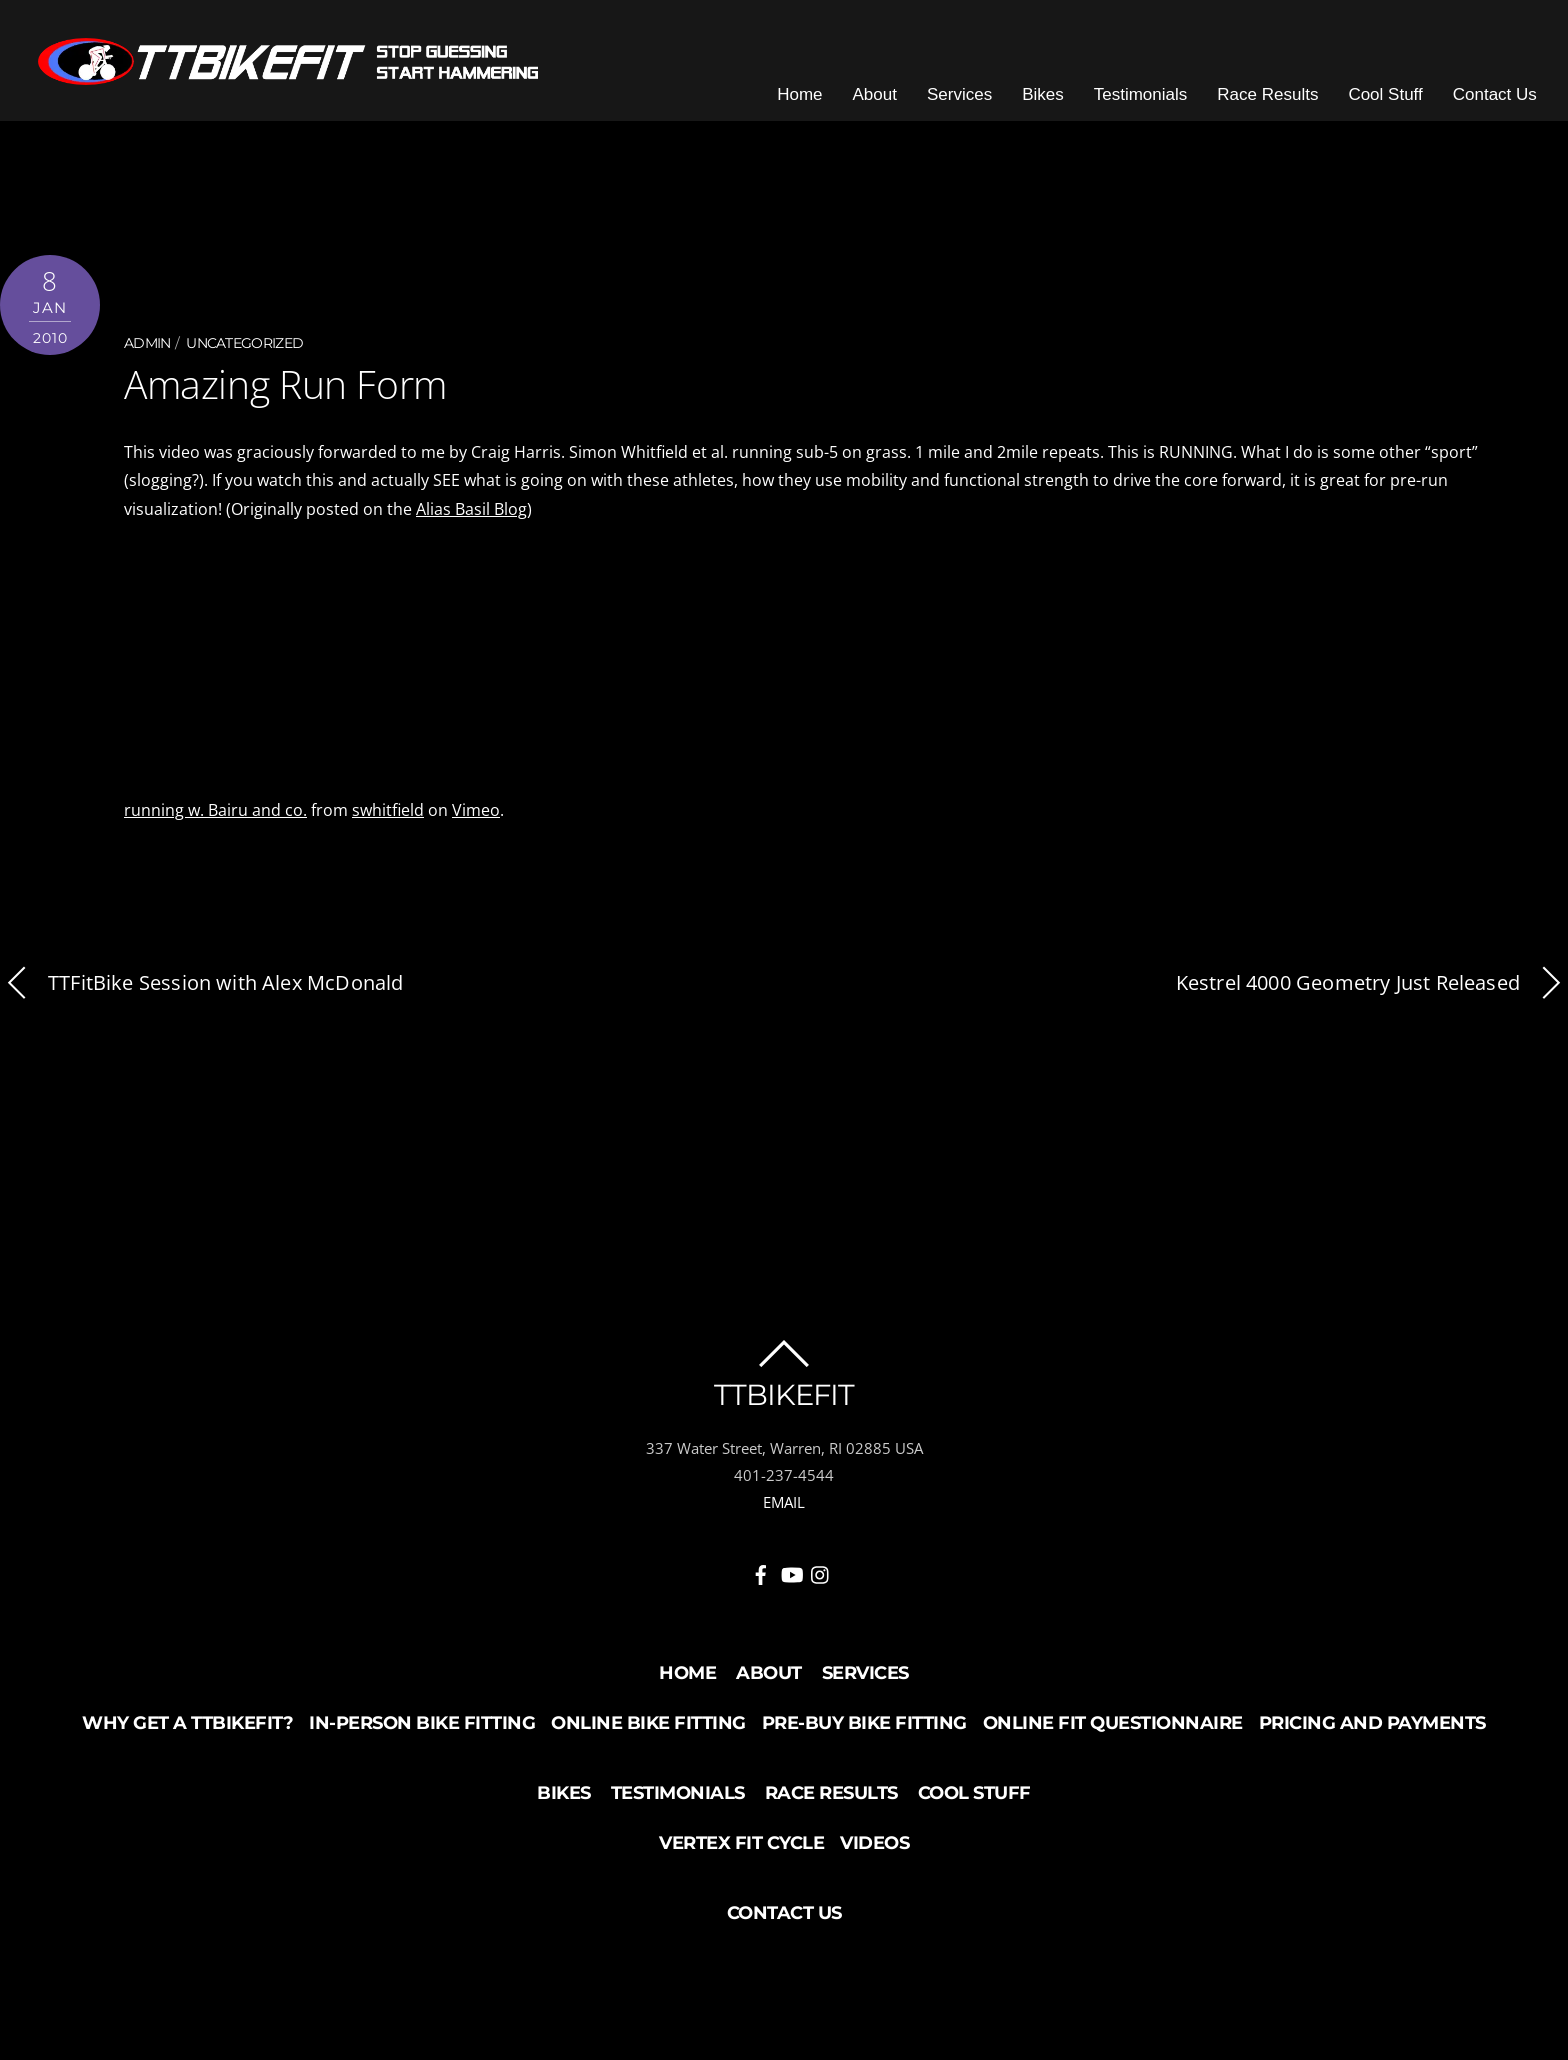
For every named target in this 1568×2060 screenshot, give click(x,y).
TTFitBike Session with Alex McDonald (201, 995)
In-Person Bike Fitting (422, 1735)
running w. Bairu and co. (215, 822)
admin (147, 358)
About (893, 109)
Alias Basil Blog (471, 521)
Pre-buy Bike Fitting (864, 1735)
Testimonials (1159, 109)
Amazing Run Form (282, 398)
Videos (874, 1855)
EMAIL (784, 1514)
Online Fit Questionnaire (1113, 1735)
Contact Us (1513, 109)
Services (977, 109)
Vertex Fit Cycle (741, 1855)
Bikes (1061, 109)
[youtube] (791, 1583)
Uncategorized (244, 358)
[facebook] (761, 1583)
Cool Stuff (1404, 109)
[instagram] (821, 1583)
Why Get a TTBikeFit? (187, 1735)
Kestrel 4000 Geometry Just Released (1372, 995)
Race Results (1285, 109)
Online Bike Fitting (648, 1735)
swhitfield (388, 822)
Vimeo (476, 822)
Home (817, 109)
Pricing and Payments (1372, 1735)
